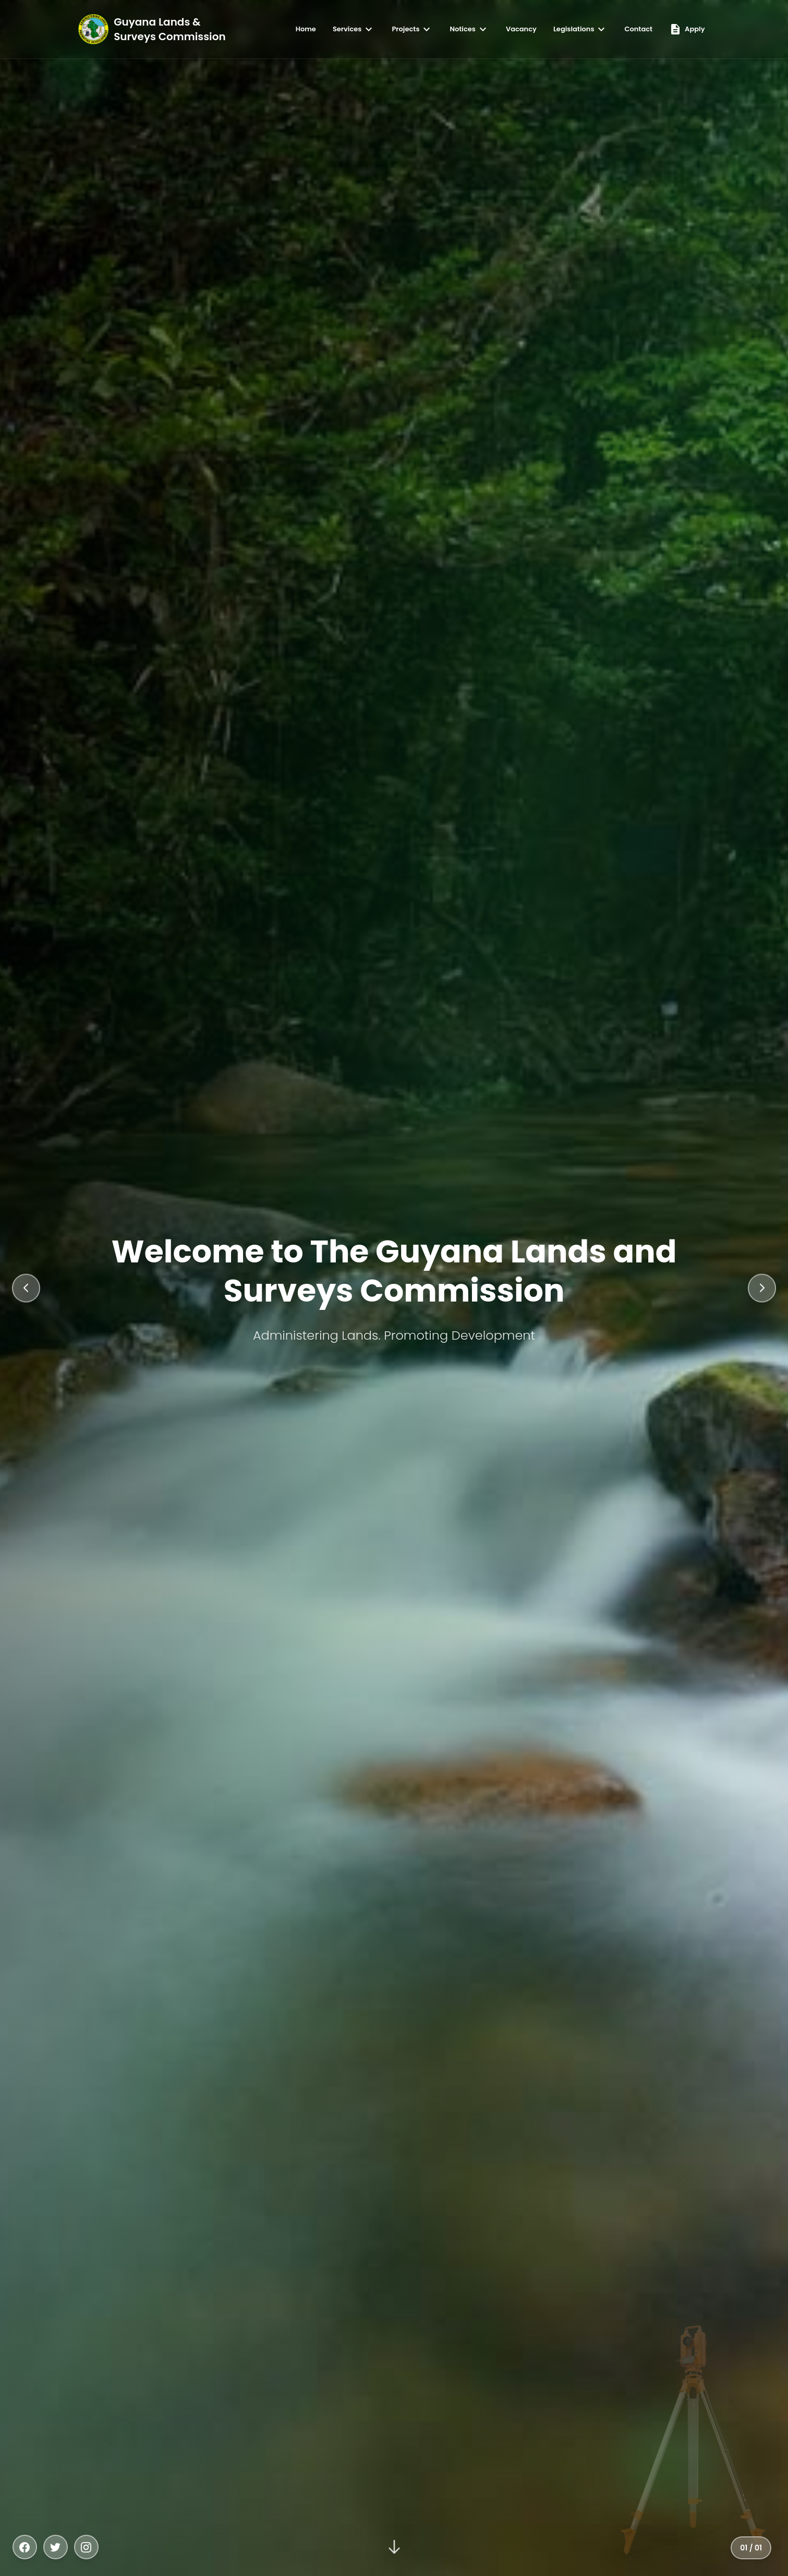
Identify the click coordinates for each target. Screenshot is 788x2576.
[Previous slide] (27, 1288)
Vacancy (521, 29)
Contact (638, 29)
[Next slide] (760, 1288)
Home (306, 29)
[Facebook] (25, 2546)
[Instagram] (87, 2546)
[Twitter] (56, 2546)
